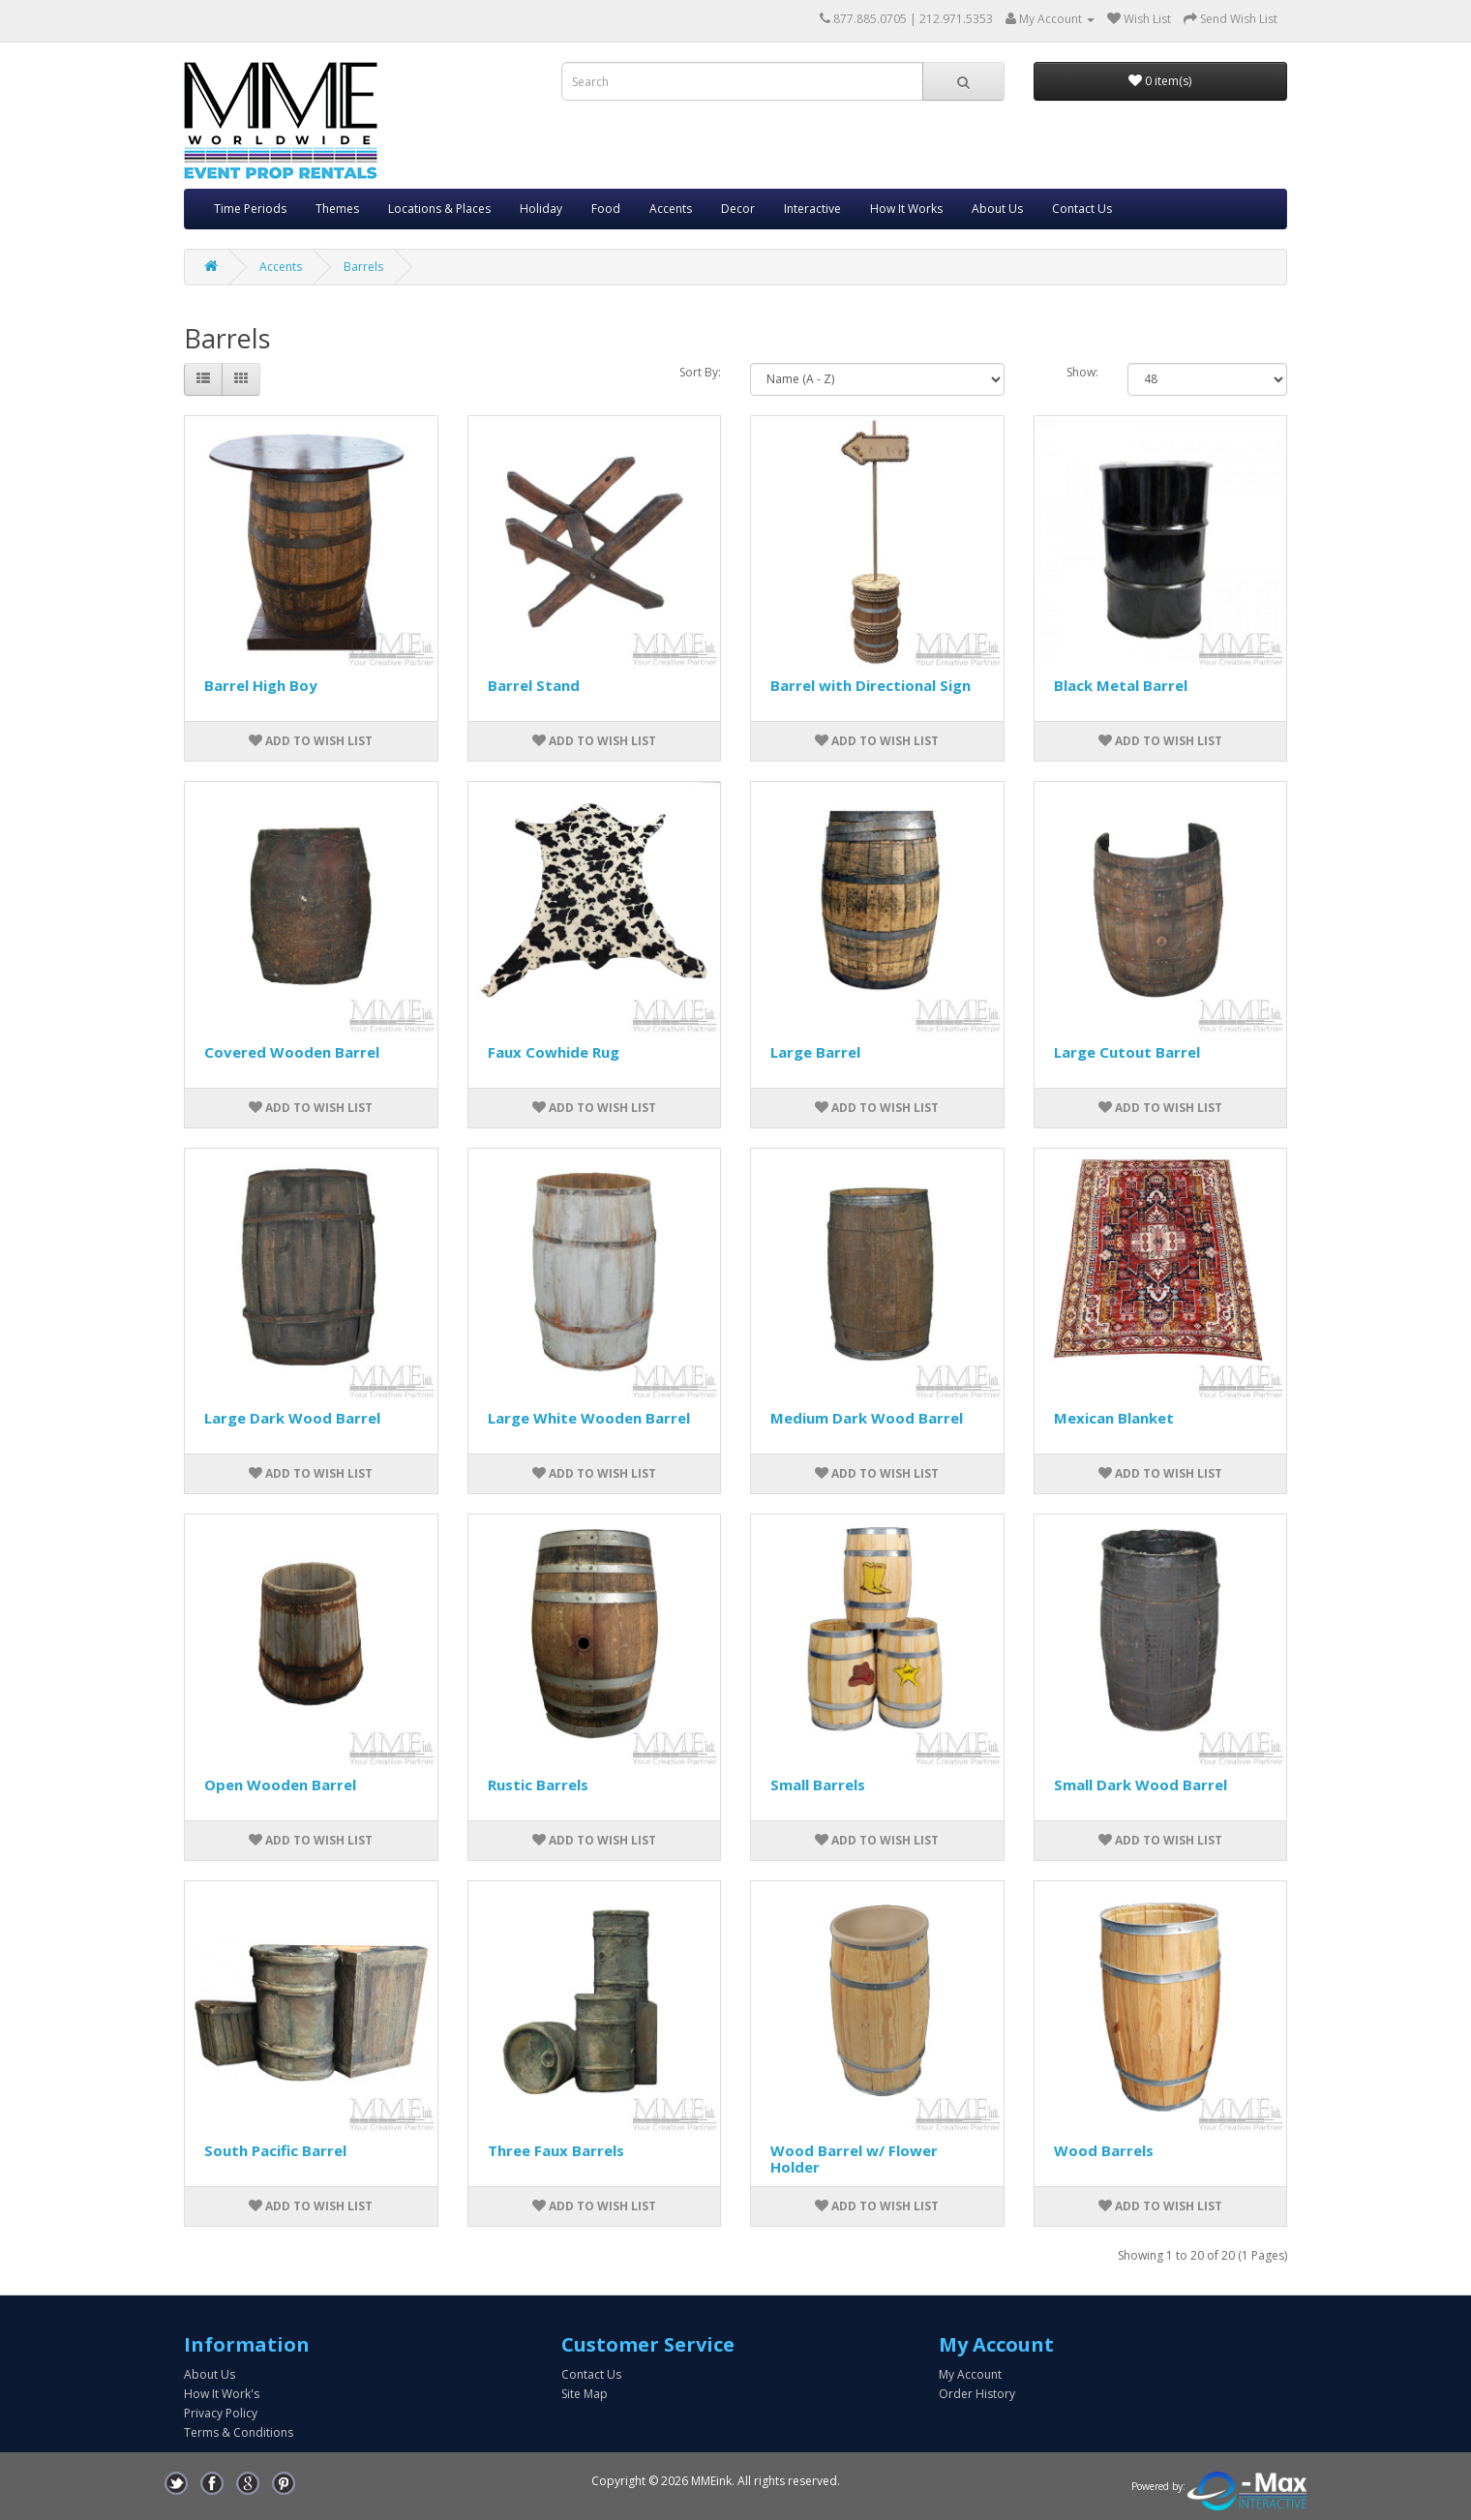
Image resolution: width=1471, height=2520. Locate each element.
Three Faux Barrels (556, 2150)
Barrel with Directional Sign (870, 685)
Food (605, 208)
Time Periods (250, 208)
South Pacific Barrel (275, 2150)
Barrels (363, 266)
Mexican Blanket (1114, 1417)
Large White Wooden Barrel (589, 1417)
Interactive (812, 208)
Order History (977, 2393)
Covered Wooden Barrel (291, 1052)
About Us (997, 208)
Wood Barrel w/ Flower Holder (854, 2158)
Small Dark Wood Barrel (1140, 1784)
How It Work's (221, 2393)
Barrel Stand (534, 685)
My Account (970, 2374)
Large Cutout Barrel (1127, 1052)
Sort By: (700, 372)
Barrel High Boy (260, 685)
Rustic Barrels (538, 1784)
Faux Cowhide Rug (553, 1052)
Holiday (541, 208)
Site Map (584, 2393)
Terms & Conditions (238, 2432)
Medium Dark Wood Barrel (866, 1417)
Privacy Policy (220, 2413)
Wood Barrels (1104, 2150)
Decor (738, 208)
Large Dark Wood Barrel (292, 1417)
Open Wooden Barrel (280, 1784)
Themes (337, 208)
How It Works (906, 208)
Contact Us (1082, 208)
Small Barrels (817, 1784)
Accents (670, 208)
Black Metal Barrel (1120, 685)
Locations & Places (439, 208)
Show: (1082, 372)
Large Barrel (815, 1052)
